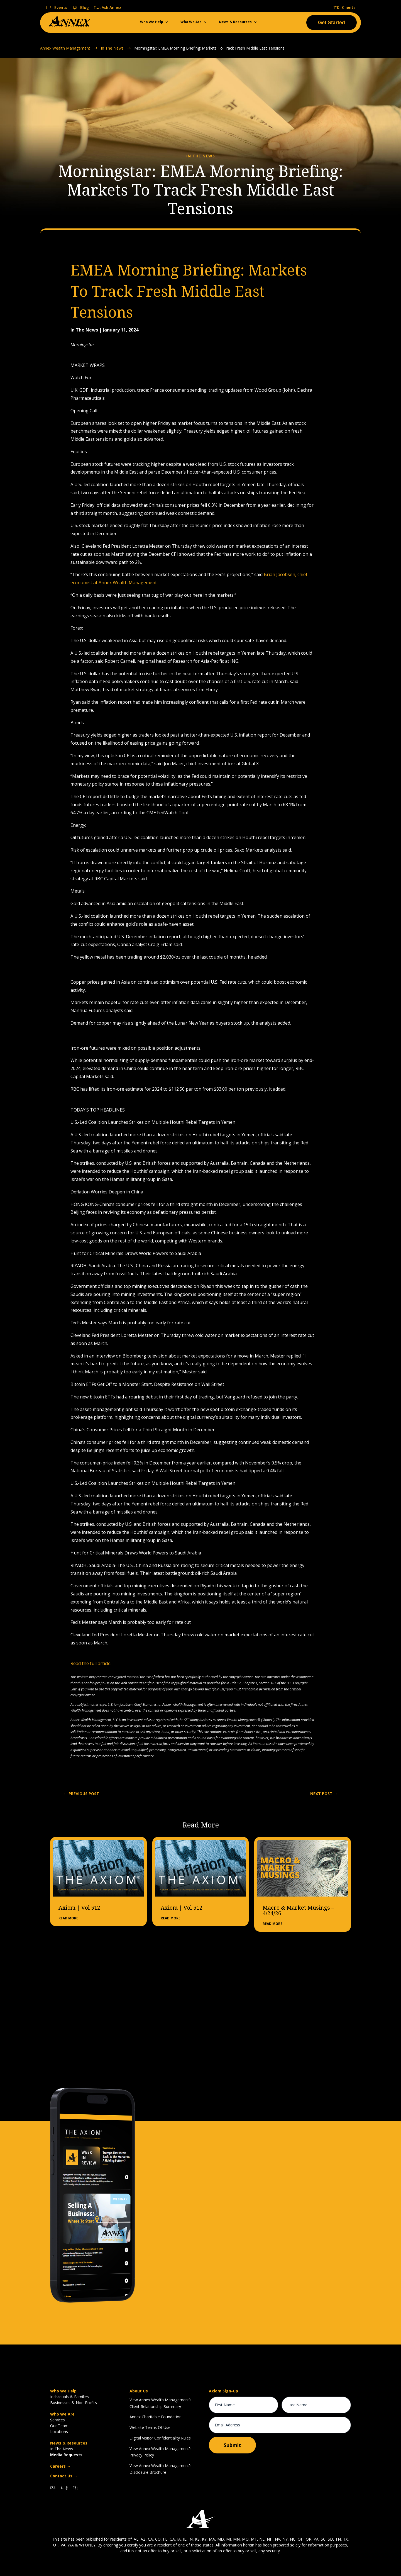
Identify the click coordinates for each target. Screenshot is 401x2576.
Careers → (60, 2465)
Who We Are (191, 22)
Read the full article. (90, 1663)
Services (57, 2419)
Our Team (59, 2425)
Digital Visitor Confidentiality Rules (160, 2437)
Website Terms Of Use (149, 2427)
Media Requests (66, 2454)
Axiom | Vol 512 (79, 1907)
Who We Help (151, 22)
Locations (59, 2431)
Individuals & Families (69, 2396)
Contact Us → (63, 2475)
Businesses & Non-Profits (73, 2402)
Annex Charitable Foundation (155, 2416)
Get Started (331, 22)
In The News (61, 2448)
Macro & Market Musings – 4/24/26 (298, 1910)
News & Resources (235, 22)
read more (68, 1917)
